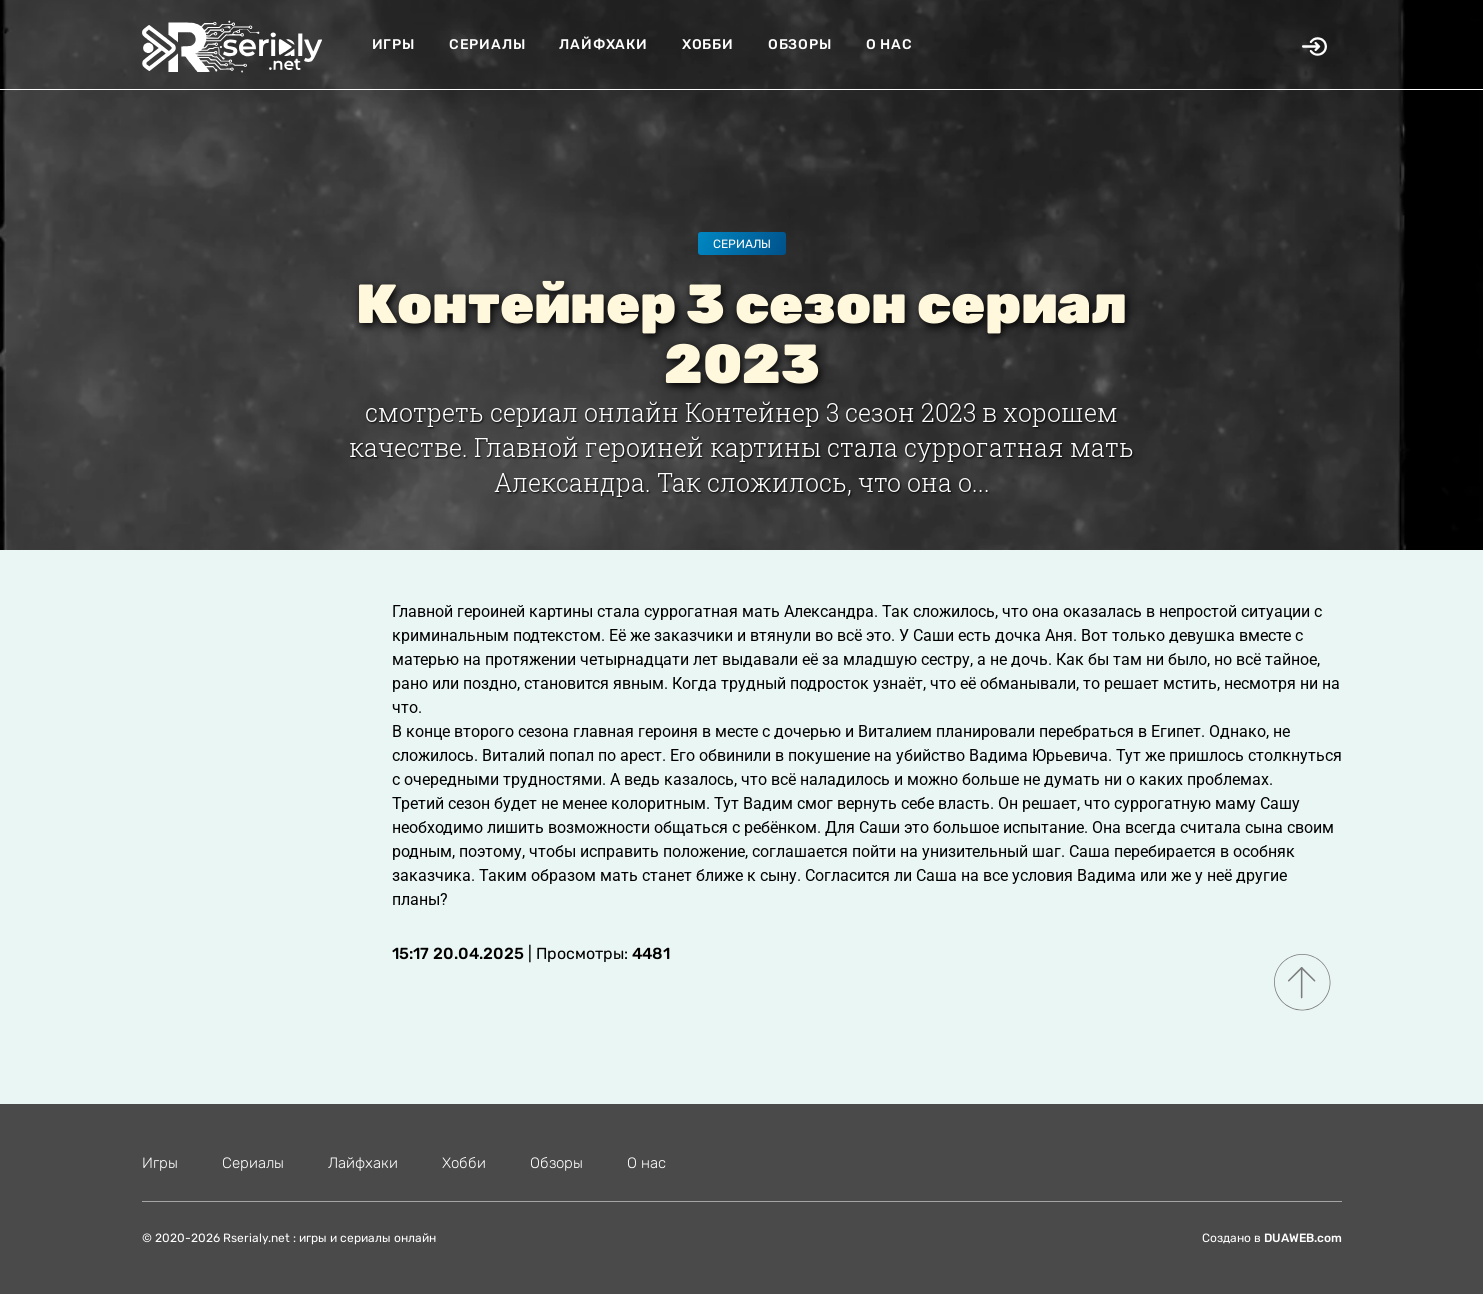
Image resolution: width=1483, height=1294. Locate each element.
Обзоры (800, 44)
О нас (889, 44)
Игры (393, 44)
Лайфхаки (603, 44)
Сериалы (487, 44)
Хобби (708, 44)
